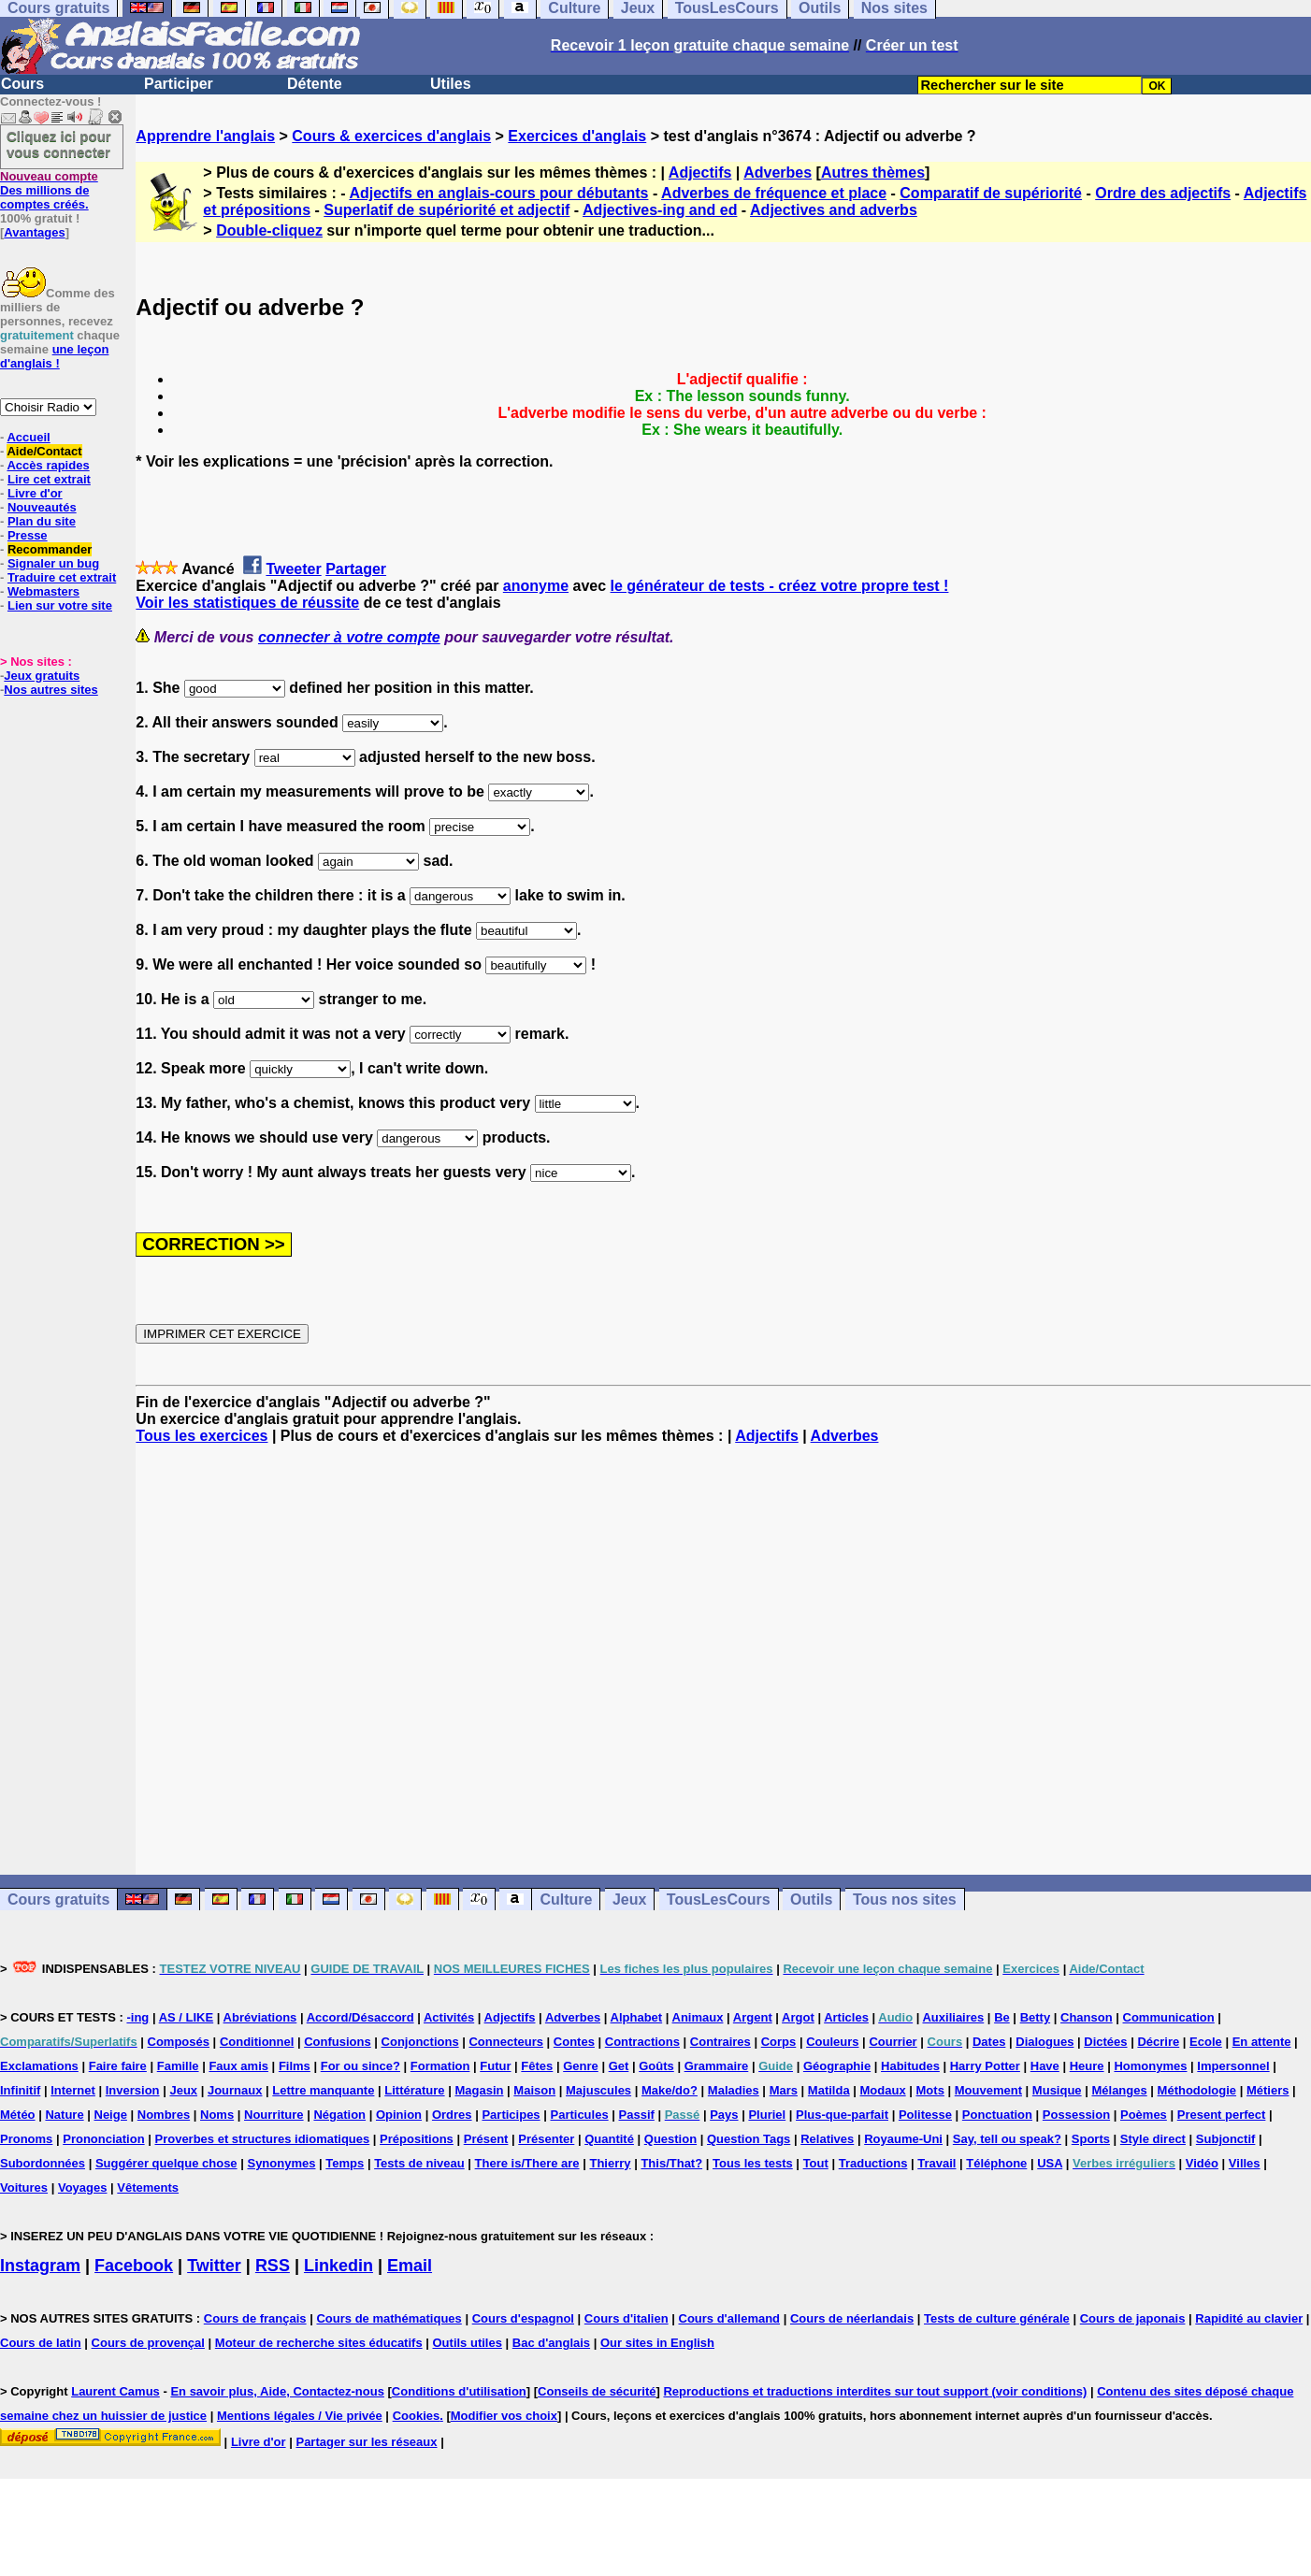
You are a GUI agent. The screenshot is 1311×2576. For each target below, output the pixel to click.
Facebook (133, 2265)
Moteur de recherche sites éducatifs (319, 2343)
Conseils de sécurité (597, 2391)
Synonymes (281, 2163)
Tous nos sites (905, 1899)
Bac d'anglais (551, 2343)
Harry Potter (985, 2066)
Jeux (629, 1899)
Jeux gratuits (41, 676)
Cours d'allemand (730, 2318)
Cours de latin (40, 2343)
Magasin (478, 2090)
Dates (988, 2042)
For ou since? (360, 2066)
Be (1002, 2017)
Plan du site (41, 521)
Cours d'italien (626, 2318)
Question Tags (748, 2139)
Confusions (337, 2042)
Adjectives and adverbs (833, 210)
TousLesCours (719, 1899)
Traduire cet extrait (61, 577)
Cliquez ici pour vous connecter (59, 144)
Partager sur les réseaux (366, 2442)
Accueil (28, 437)
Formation (440, 2066)
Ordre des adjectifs (1163, 193)
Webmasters (43, 591)
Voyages (83, 2187)
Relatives (827, 2139)
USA (1049, 2163)
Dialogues (1044, 2042)
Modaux (883, 2090)
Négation (339, 2115)
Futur (495, 2066)
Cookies (416, 2416)
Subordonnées (42, 2163)
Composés (178, 2042)
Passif (637, 2115)
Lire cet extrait (49, 479)
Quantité (609, 2139)
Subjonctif (1226, 2139)
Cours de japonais (1133, 2318)
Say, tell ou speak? (1007, 2139)
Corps (779, 2042)
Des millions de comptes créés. (49, 190)
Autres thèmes (873, 172)
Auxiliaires (953, 2017)
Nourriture (274, 2115)
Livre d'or (35, 493)
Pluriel (766, 2115)
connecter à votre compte (349, 637)
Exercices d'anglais (577, 136)
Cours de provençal (148, 2343)
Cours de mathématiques (388, 2318)
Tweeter (293, 569)
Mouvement (988, 2090)
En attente (1261, 2042)
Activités (449, 2017)
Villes (1245, 2163)
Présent (486, 2139)
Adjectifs (700, 172)
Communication (1169, 2017)
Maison (534, 2090)
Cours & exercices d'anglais (391, 136)
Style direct (1153, 2139)
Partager (355, 569)
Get (619, 2066)
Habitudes (910, 2066)
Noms (217, 2115)
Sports (1091, 2139)
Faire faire (118, 2066)
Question (670, 2139)
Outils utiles (467, 2343)
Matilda (829, 2090)
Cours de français (255, 2318)
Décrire (1158, 2042)
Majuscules (598, 2090)
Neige (110, 2115)
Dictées (1105, 2042)
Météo (18, 2115)
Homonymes (1150, 2066)
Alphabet (637, 2017)
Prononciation (103, 2139)
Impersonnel (1233, 2066)
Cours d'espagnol (523, 2318)
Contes (574, 2042)
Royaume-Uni (903, 2139)
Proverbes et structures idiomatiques (261, 2139)
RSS (272, 2265)
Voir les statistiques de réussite (247, 603)
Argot (798, 2017)
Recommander (49, 549)
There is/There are (527, 2163)
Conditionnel (257, 2042)
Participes (511, 2115)
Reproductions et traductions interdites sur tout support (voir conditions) (875, 2391)
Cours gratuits (58, 1899)
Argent (752, 2017)
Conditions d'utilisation (459, 2391)
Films (294, 2066)
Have (1044, 2066)
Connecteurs (505, 2042)
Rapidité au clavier (1249, 2318)
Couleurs (832, 2042)
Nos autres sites (50, 690)
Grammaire (716, 2066)
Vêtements (148, 2187)
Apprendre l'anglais (205, 136)
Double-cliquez (269, 230)
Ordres (452, 2115)
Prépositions (417, 2139)
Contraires (720, 2042)
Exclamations (39, 2066)
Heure (1087, 2066)
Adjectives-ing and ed (660, 210)
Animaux (698, 2017)
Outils (811, 1899)
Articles (846, 2017)
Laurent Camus (115, 2391)
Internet (72, 2090)
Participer (178, 84)
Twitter (214, 2265)
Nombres (163, 2115)
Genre (580, 2066)
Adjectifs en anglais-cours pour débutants (498, 193)
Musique (1057, 2090)
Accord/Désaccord (360, 2017)
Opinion (399, 2115)
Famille (178, 2066)
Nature (64, 2115)
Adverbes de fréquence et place (773, 193)
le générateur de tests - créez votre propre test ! (780, 586)
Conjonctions (420, 2042)
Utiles (450, 84)
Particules (579, 2115)
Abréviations (260, 2017)
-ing (137, 2017)
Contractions (642, 2042)
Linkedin (338, 2265)
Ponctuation (997, 2115)
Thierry (609, 2163)
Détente (314, 84)
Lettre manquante (323, 2090)
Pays (724, 2115)
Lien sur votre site (59, 605)
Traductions (873, 2163)
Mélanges (1118, 2090)
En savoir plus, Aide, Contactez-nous (277, 2391)
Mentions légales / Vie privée (299, 2416)
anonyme (536, 586)
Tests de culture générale (997, 2318)
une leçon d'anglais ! (54, 356)
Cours (22, 84)
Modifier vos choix (504, 2416)
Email (409, 2265)
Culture (566, 1899)
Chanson (1086, 2017)
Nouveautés (42, 507)
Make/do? (669, 2090)
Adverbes (777, 172)
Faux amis (238, 2066)
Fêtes (537, 2066)
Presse (27, 535)
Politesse (925, 2115)
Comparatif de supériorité (991, 193)
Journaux (235, 2090)
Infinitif (20, 2090)
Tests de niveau (419, 2163)
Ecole (1205, 2042)
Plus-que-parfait (842, 2115)
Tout (815, 2163)
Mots (930, 2090)
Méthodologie (1197, 2090)
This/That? (671, 2163)
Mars (784, 2090)
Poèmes (1143, 2115)
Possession (1076, 2115)
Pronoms (26, 2139)
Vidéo (1202, 2163)
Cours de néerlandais (852, 2318)
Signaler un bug (53, 563)
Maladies (733, 2090)
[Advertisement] (724, 1660)
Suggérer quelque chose (166, 2163)
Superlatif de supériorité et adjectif (446, 210)
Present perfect (1221, 2115)
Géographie (837, 2066)
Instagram (40, 2265)
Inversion (133, 2090)
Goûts (656, 2066)
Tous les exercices (201, 1436)
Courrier (892, 2042)
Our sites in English (657, 2343)
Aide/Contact (44, 451)
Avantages (34, 232)
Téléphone (996, 2163)
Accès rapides (48, 465)
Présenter (546, 2139)
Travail (936, 2163)
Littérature (414, 2090)
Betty (1035, 2017)
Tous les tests (753, 2163)
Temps (344, 2163)
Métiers (1267, 2090)
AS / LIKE (186, 2017)
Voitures (24, 2187)
